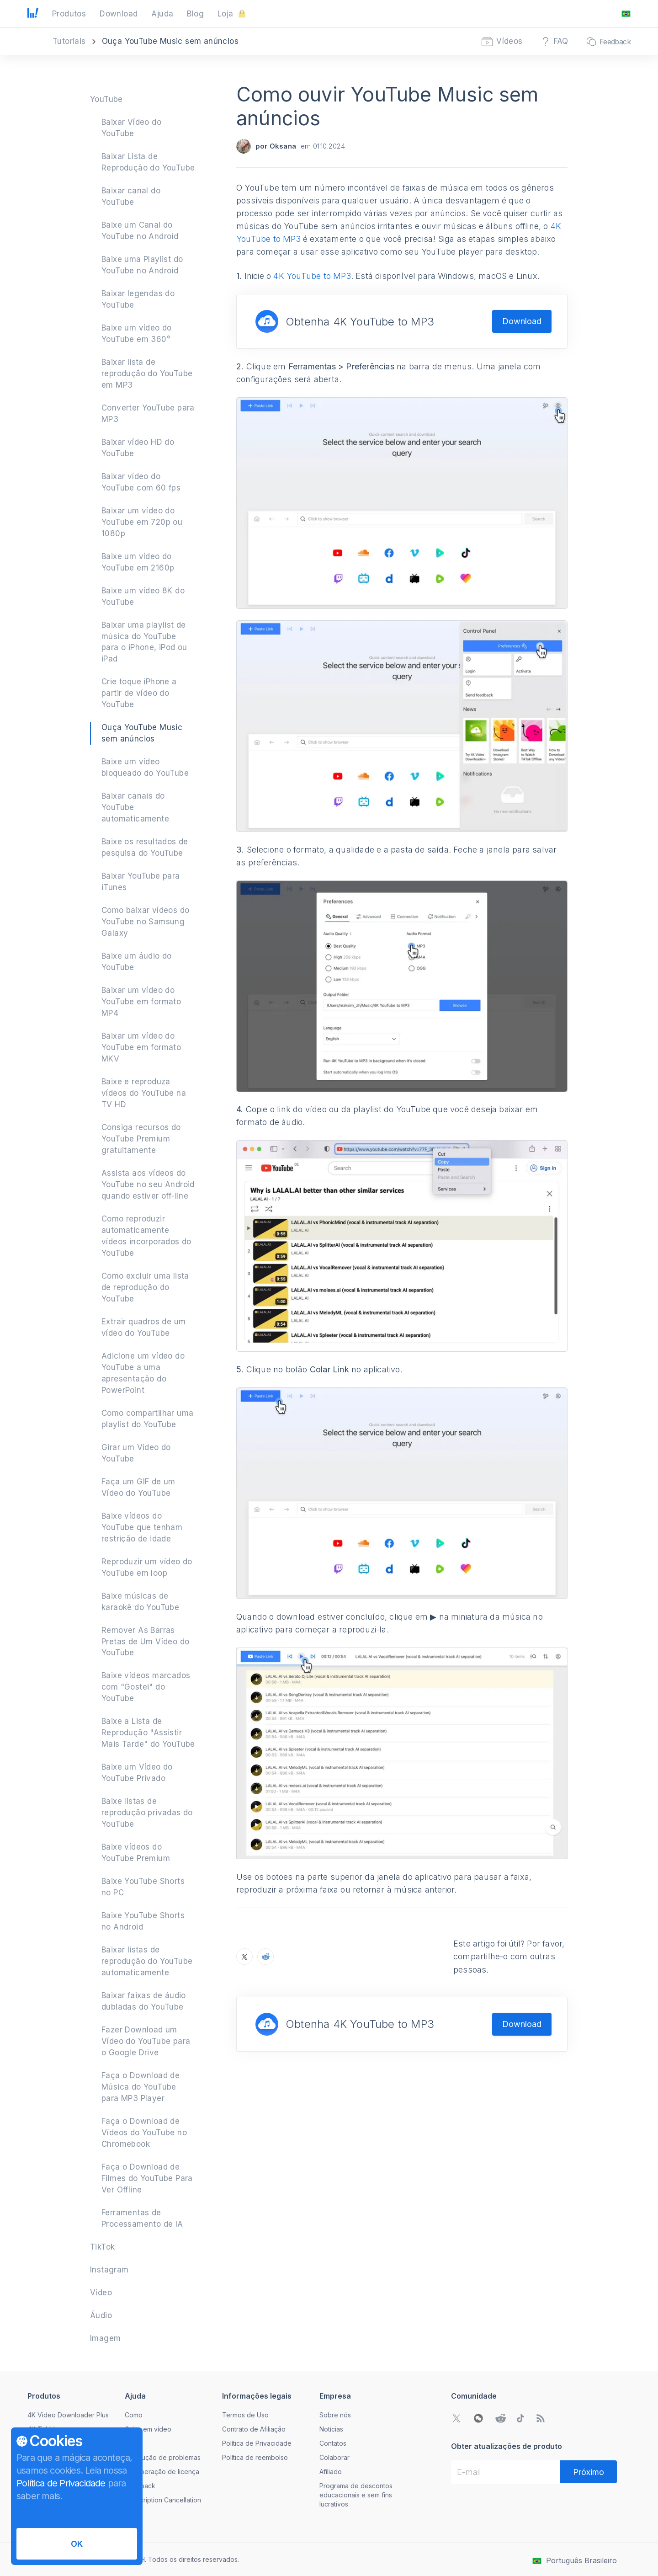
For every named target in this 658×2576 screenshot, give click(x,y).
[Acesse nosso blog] (540, 2418)
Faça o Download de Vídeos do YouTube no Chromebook (144, 2133)
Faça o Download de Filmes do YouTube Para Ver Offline (147, 2178)
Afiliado (330, 2471)
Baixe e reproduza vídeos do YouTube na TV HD (143, 1093)
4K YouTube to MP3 (311, 276)
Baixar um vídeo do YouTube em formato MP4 (141, 1002)
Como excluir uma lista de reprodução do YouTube (145, 1287)
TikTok (102, 2246)
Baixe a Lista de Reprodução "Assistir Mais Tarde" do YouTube (148, 1733)
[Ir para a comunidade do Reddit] (500, 2418)
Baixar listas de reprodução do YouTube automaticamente (146, 1961)
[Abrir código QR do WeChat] (478, 2418)
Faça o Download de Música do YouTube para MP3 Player (140, 2087)
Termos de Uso (245, 2415)
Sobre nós (335, 2415)
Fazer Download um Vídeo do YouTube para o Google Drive (145, 2041)
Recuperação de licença (162, 2471)
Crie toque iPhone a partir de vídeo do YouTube (139, 693)
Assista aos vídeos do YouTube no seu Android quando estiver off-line (148, 1184)
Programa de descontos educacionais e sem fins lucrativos (356, 2495)
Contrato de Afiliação (254, 2429)
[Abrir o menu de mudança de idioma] (626, 13)
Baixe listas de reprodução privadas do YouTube (147, 1813)
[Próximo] (588, 2471)
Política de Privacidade (257, 2443)
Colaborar (334, 2457)
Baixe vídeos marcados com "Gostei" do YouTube (145, 1687)
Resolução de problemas (163, 2457)
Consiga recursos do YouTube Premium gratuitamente (141, 1139)
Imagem (105, 2338)
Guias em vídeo (148, 2429)
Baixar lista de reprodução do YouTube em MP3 (146, 373)
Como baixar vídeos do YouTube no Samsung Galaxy (145, 922)
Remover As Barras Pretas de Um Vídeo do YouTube (145, 1642)
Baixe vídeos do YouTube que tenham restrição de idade (141, 1527)
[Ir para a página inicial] (32, 14)
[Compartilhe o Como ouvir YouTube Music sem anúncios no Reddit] (265, 1956)
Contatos (332, 2443)
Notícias (331, 2429)
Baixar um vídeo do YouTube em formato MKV (141, 1047)
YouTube (106, 99)
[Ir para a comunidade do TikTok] (520, 2418)
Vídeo (101, 2292)
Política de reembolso (255, 2457)
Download (521, 321)
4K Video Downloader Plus (68, 2415)
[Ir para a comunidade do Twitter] (456, 2418)
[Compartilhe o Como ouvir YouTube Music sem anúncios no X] (244, 1956)
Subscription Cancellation (163, 2500)
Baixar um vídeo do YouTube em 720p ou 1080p (141, 522)
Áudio (101, 2315)
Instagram (109, 2269)
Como (134, 2415)
